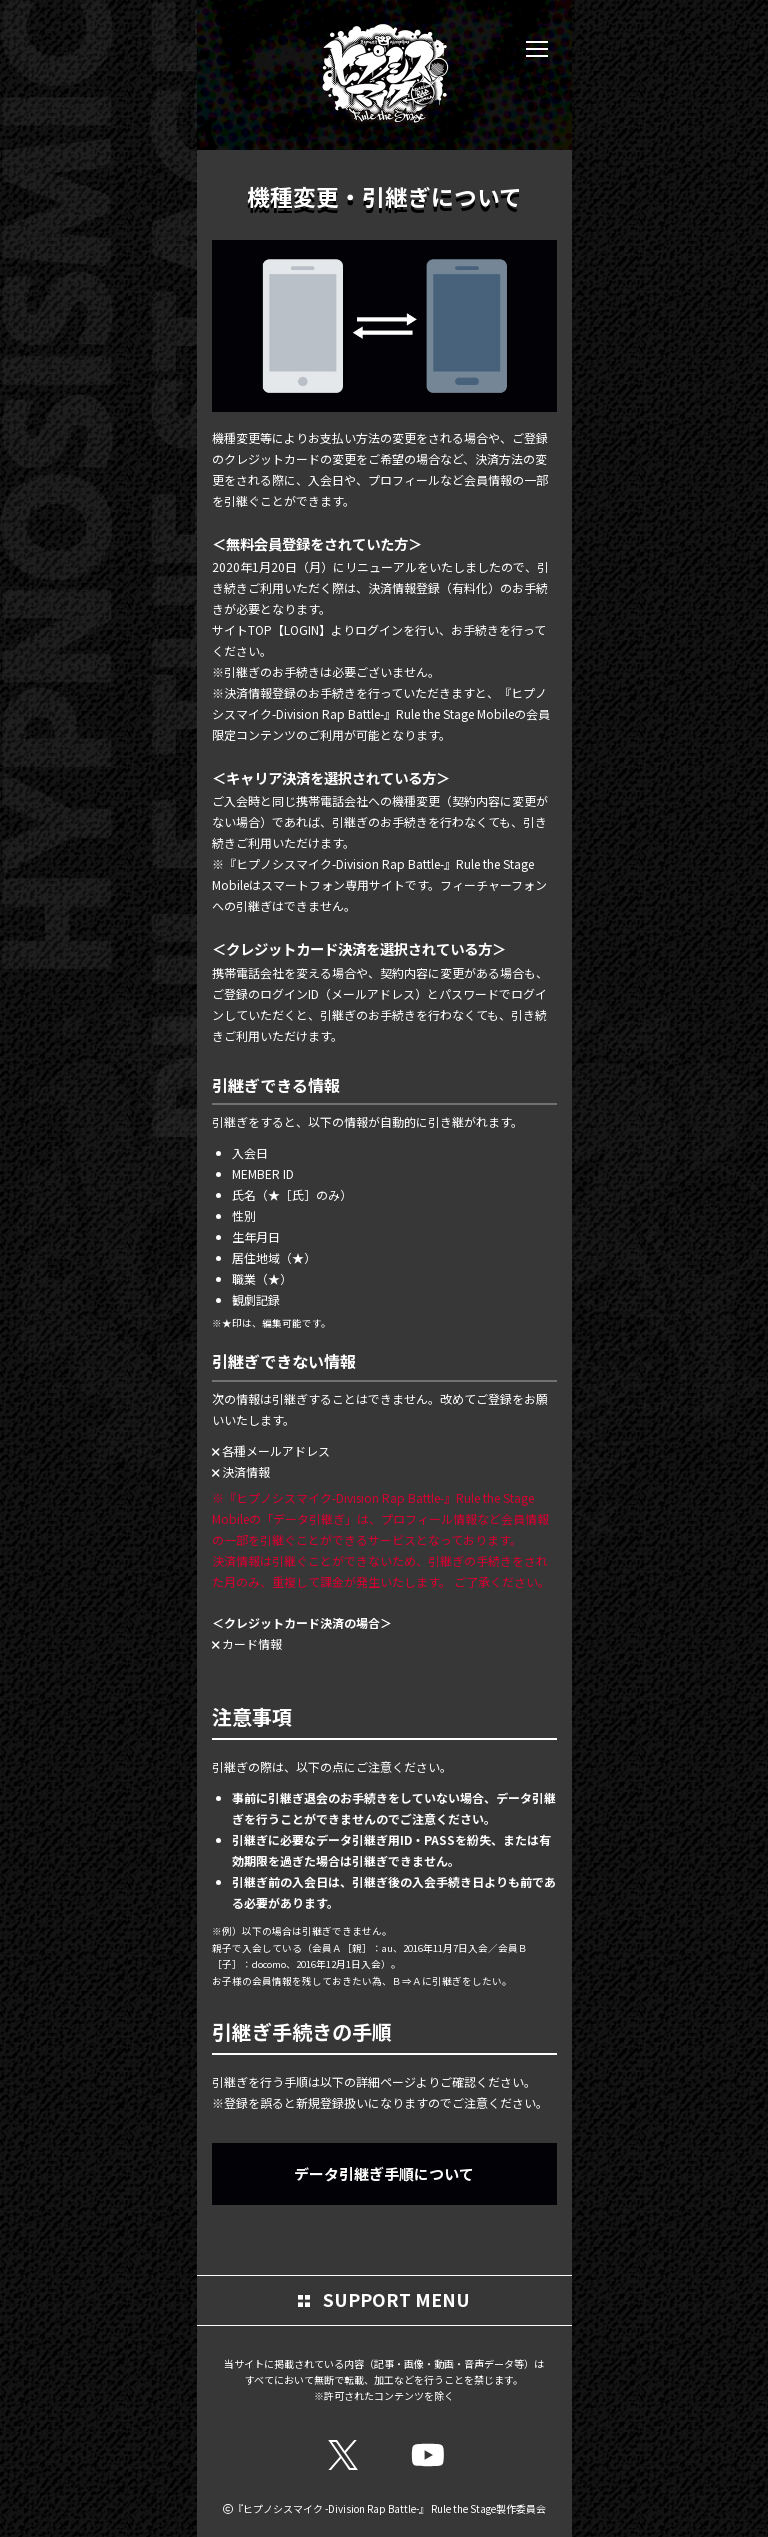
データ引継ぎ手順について (384, 2173)
